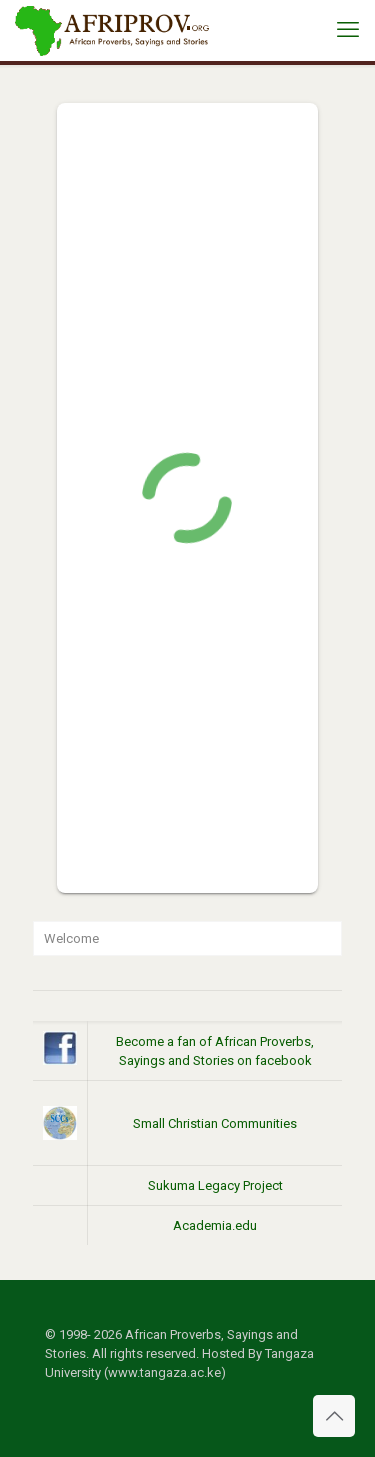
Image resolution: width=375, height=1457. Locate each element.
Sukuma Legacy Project (215, 1185)
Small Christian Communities (215, 1123)
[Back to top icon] (334, 1416)
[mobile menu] (348, 30)
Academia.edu (215, 1225)
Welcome (71, 938)
